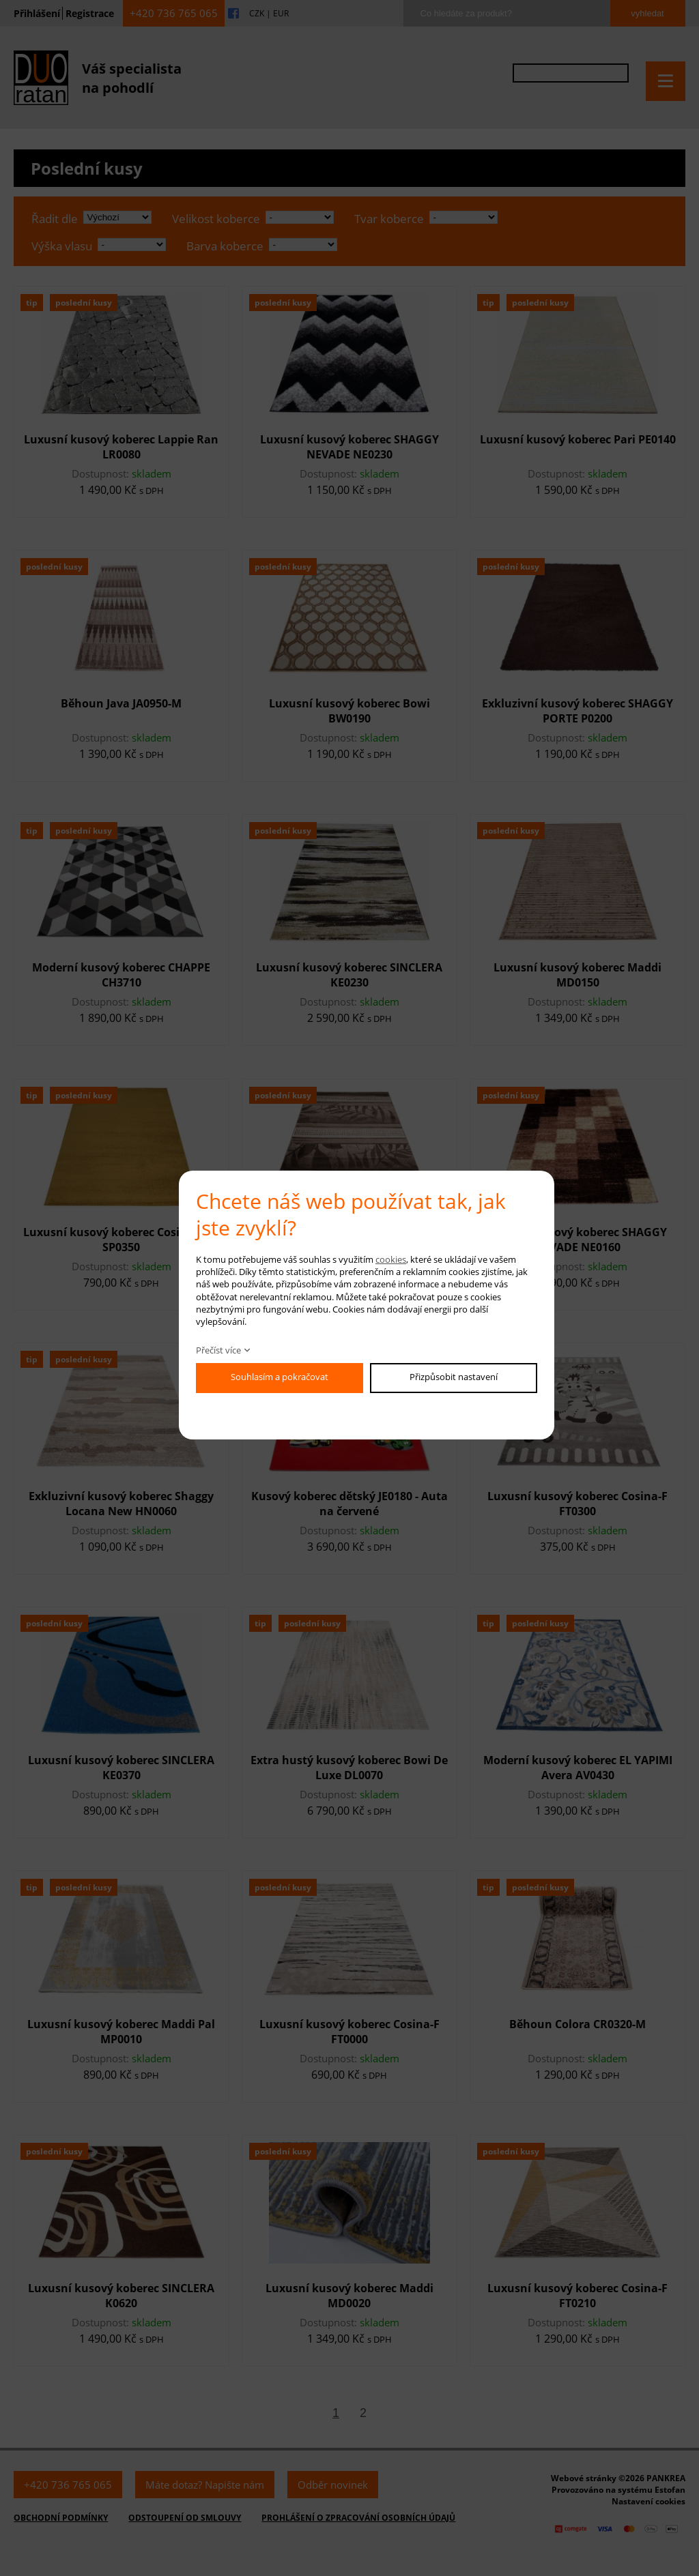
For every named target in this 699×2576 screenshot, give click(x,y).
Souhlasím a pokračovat (279, 1377)
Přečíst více (218, 1350)
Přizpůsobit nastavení (454, 1377)
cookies (390, 1259)
